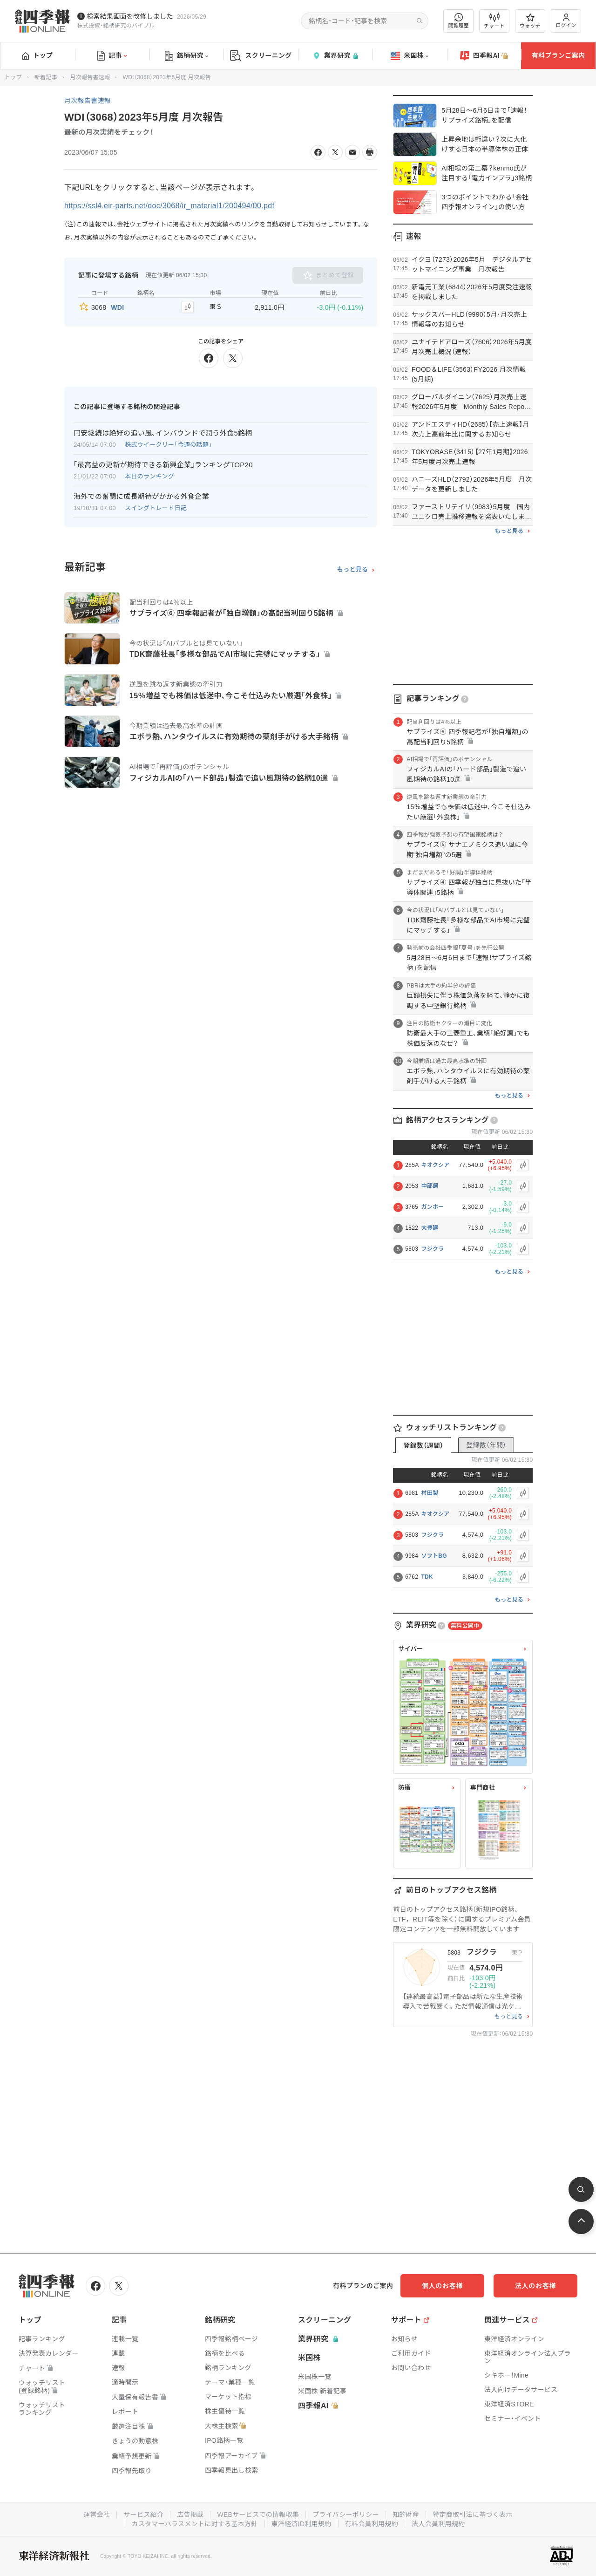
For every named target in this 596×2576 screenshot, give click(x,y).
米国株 (409, 56)
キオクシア (435, 1165)
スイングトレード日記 (156, 507)
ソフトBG (434, 1556)
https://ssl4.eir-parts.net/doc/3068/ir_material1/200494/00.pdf (169, 206)
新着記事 (45, 77)
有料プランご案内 (558, 55)
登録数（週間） (423, 1445)
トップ (37, 55)
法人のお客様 (535, 2286)
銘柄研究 (186, 56)
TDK (427, 1577)
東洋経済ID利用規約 (301, 2524)
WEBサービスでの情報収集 (258, 2514)
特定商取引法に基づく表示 (473, 2514)
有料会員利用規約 (371, 2524)
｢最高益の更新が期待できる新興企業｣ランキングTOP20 (163, 465)
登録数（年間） (486, 1445)
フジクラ (432, 1249)
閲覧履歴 (458, 20)
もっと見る (352, 569)
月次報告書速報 (90, 77)
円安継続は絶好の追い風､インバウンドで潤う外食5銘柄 (163, 433)
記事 (112, 56)
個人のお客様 (442, 2286)
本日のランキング (149, 476)
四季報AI (484, 56)
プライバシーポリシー (345, 2514)
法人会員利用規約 (438, 2524)
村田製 (429, 1493)
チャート (494, 21)
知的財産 (406, 2514)
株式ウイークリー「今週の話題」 (168, 444)
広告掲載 (190, 2514)
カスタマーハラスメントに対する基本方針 (195, 2524)
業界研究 (335, 55)
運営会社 (96, 2514)
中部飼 (429, 1186)
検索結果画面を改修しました (130, 16)
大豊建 (429, 1228)
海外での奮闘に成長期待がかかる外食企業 (141, 496)
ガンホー (432, 1207)
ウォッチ (530, 21)
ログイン (566, 21)
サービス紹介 (143, 2514)
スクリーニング (261, 55)
